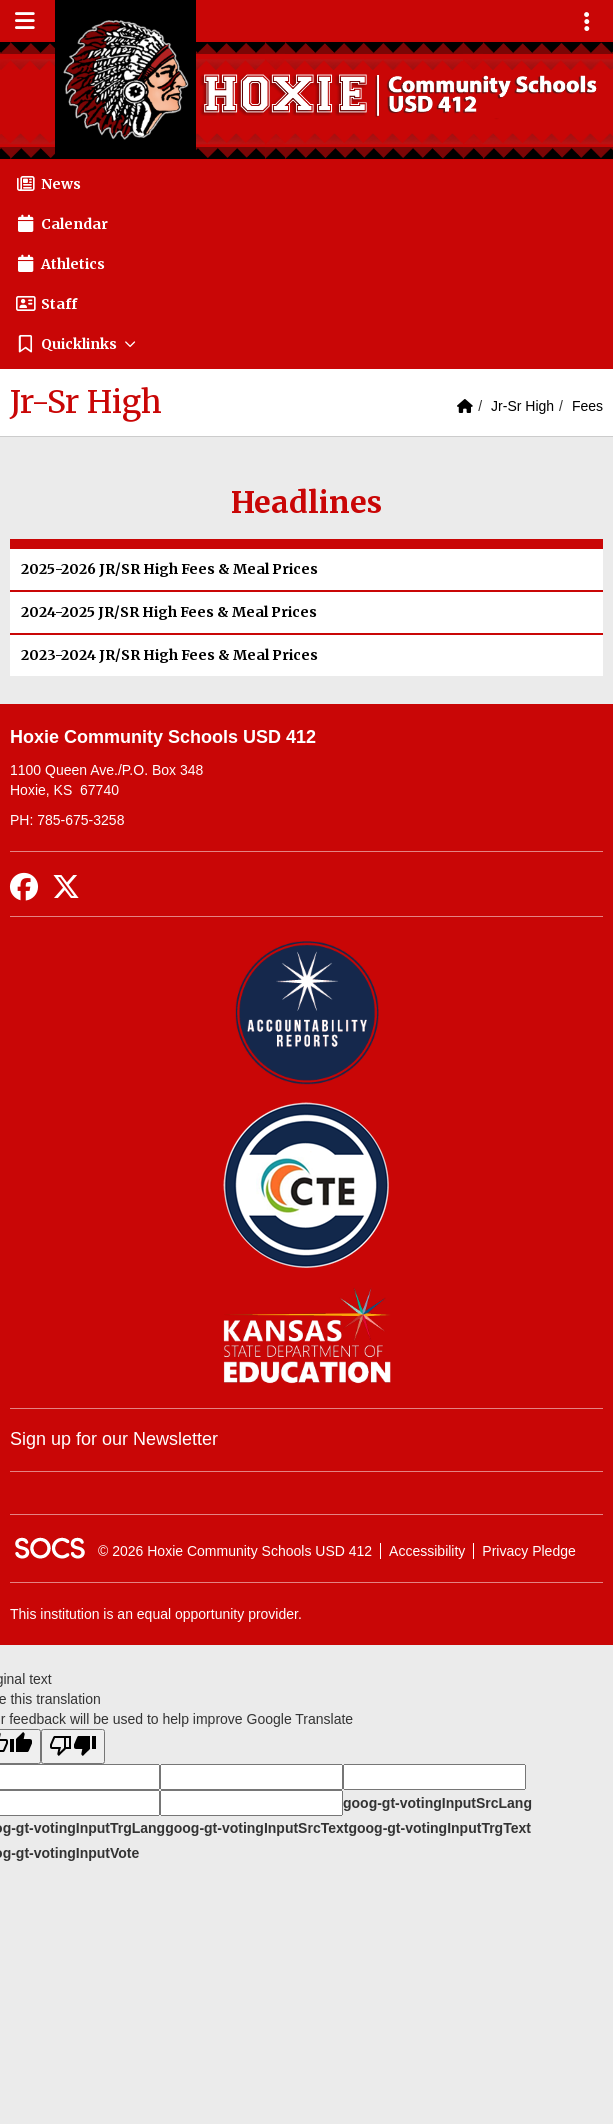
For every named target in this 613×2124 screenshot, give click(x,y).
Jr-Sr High (522, 406)
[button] (306, 344)
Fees (587, 406)
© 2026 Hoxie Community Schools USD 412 (235, 1551)
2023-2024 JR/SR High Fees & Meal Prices (169, 655)
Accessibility (427, 1551)
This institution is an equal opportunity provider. (156, 1614)
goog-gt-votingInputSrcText (256, 1828)
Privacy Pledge (528, 1551)
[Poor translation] (73, 1746)
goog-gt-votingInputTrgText (439, 1828)
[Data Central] (306, 1185)
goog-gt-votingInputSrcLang (437, 1803)
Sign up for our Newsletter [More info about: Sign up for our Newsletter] (114, 1439)
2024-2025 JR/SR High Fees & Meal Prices (169, 612)
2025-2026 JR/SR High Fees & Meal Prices (169, 569)
